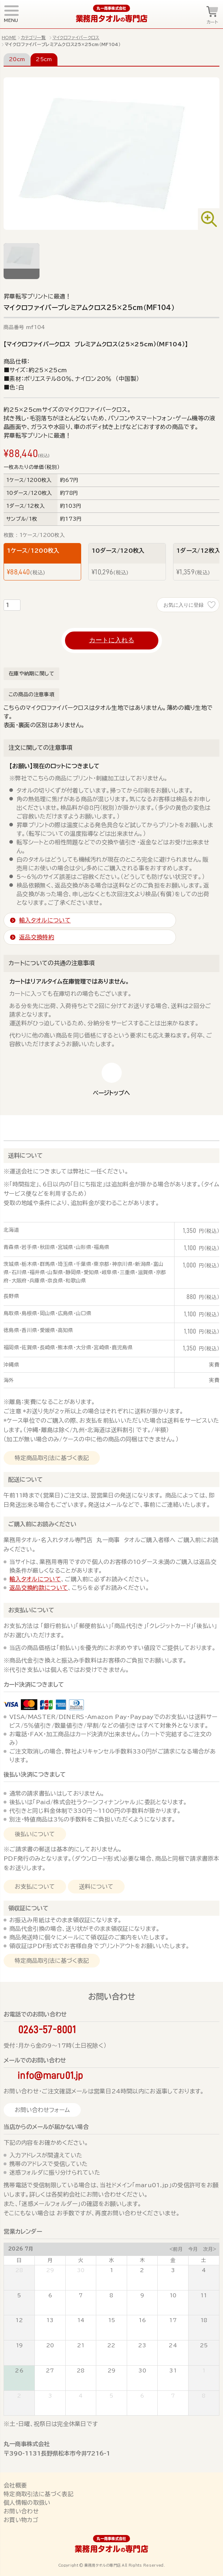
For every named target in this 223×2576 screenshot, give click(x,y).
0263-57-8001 (47, 2029)
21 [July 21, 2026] (81, 2345)
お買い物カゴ (21, 2520)
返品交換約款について (38, 1588)
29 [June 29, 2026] (50, 2270)
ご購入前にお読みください (42, 1524)
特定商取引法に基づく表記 (38, 2494)
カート (212, 22)
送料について (25, 1155)
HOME (9, 37)
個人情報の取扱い (27, 2503)
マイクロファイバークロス (75, 37)
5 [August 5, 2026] (111, 2395)
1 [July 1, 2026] (111, 2270)
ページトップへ (111, 1093)
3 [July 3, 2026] (173, 2270)
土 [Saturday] (203, 2260)
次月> (210, 2249)
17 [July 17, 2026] (173, 2320)
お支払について (35, 1886)
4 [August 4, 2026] (81, 2395)
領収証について (28, 1908)
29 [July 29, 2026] (112, 2370)
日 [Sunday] (19, 2260)
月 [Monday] (49, 2260)
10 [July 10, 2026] (173, 2295)
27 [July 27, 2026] (50, 2370)
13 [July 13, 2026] (50, 2320)
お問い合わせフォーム (42, 2110)
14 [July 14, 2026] (81, 2320)
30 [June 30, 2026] (81, 2270)
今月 (193, 2249)
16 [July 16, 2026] (142, 2320)
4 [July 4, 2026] (204, 2270)
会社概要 (15, 2485)
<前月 (175, 2249)
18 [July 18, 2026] (204, 2320)
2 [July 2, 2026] (142, 2270)
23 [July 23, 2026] (142, 2345)
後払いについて (35, 1834)
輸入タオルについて (35, 1579)
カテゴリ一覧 (33, 37)
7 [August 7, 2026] (173, 2395)
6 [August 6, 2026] (142, 2395)
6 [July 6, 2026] (50, 2295)
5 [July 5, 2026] (19, 2295)
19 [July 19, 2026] (19, 2345)
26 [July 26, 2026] (19, 2370)
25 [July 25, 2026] (204, 2345)
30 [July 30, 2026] (142, 2370)
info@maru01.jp (50, 2075)
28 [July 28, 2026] (81, 2370)
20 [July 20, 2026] (50, 2345)
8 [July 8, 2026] (111, 2295)
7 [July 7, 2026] (81, 2295)
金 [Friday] (172, 2260)
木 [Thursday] (142, 2260)
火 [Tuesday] (80, 2260)
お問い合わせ (21, 2511)
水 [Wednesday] (111, 2260)
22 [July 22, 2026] (111, 2345)
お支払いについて (31, 1610)
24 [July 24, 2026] (173, 2345)
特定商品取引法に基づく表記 (52, 1458)
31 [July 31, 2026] (173, 2370)
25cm (44, 59)
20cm (17, 59)
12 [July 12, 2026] (19, 2320)
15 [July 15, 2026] (111, 2320)
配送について (25, 1479)
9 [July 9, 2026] (142, 2295)
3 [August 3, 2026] (50, 2395)
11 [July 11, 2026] (203, 2295)
